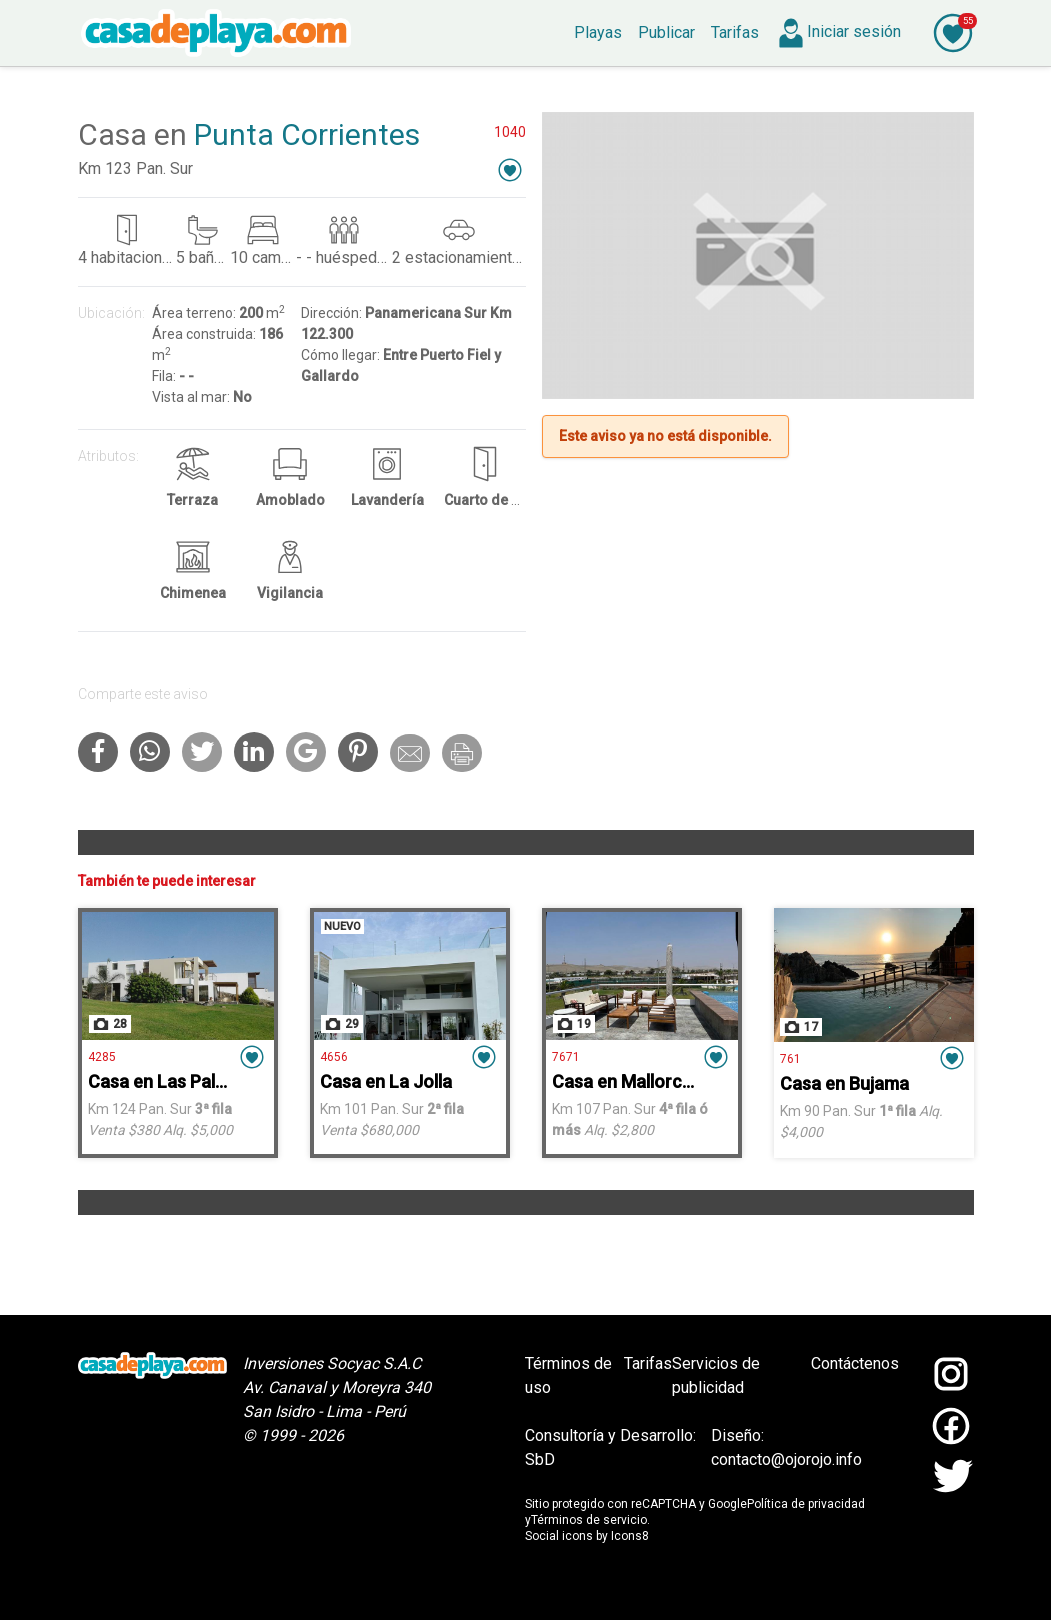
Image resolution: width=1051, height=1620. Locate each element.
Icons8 (630, 1536)
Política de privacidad (806, 1504)
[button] (510, 169)
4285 (102, 1057)
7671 (566, 1057)
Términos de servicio (589, 1520)
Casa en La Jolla (386, 1081)
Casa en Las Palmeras (177, 1081)
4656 (334, 1057)
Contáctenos (855, 1363)
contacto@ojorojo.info (786, 1459)
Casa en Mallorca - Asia (647, 1081)
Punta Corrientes (307, 134)
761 (790, 1059)
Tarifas (648, 1363)
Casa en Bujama (844, 1083)
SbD (540, 1459)
